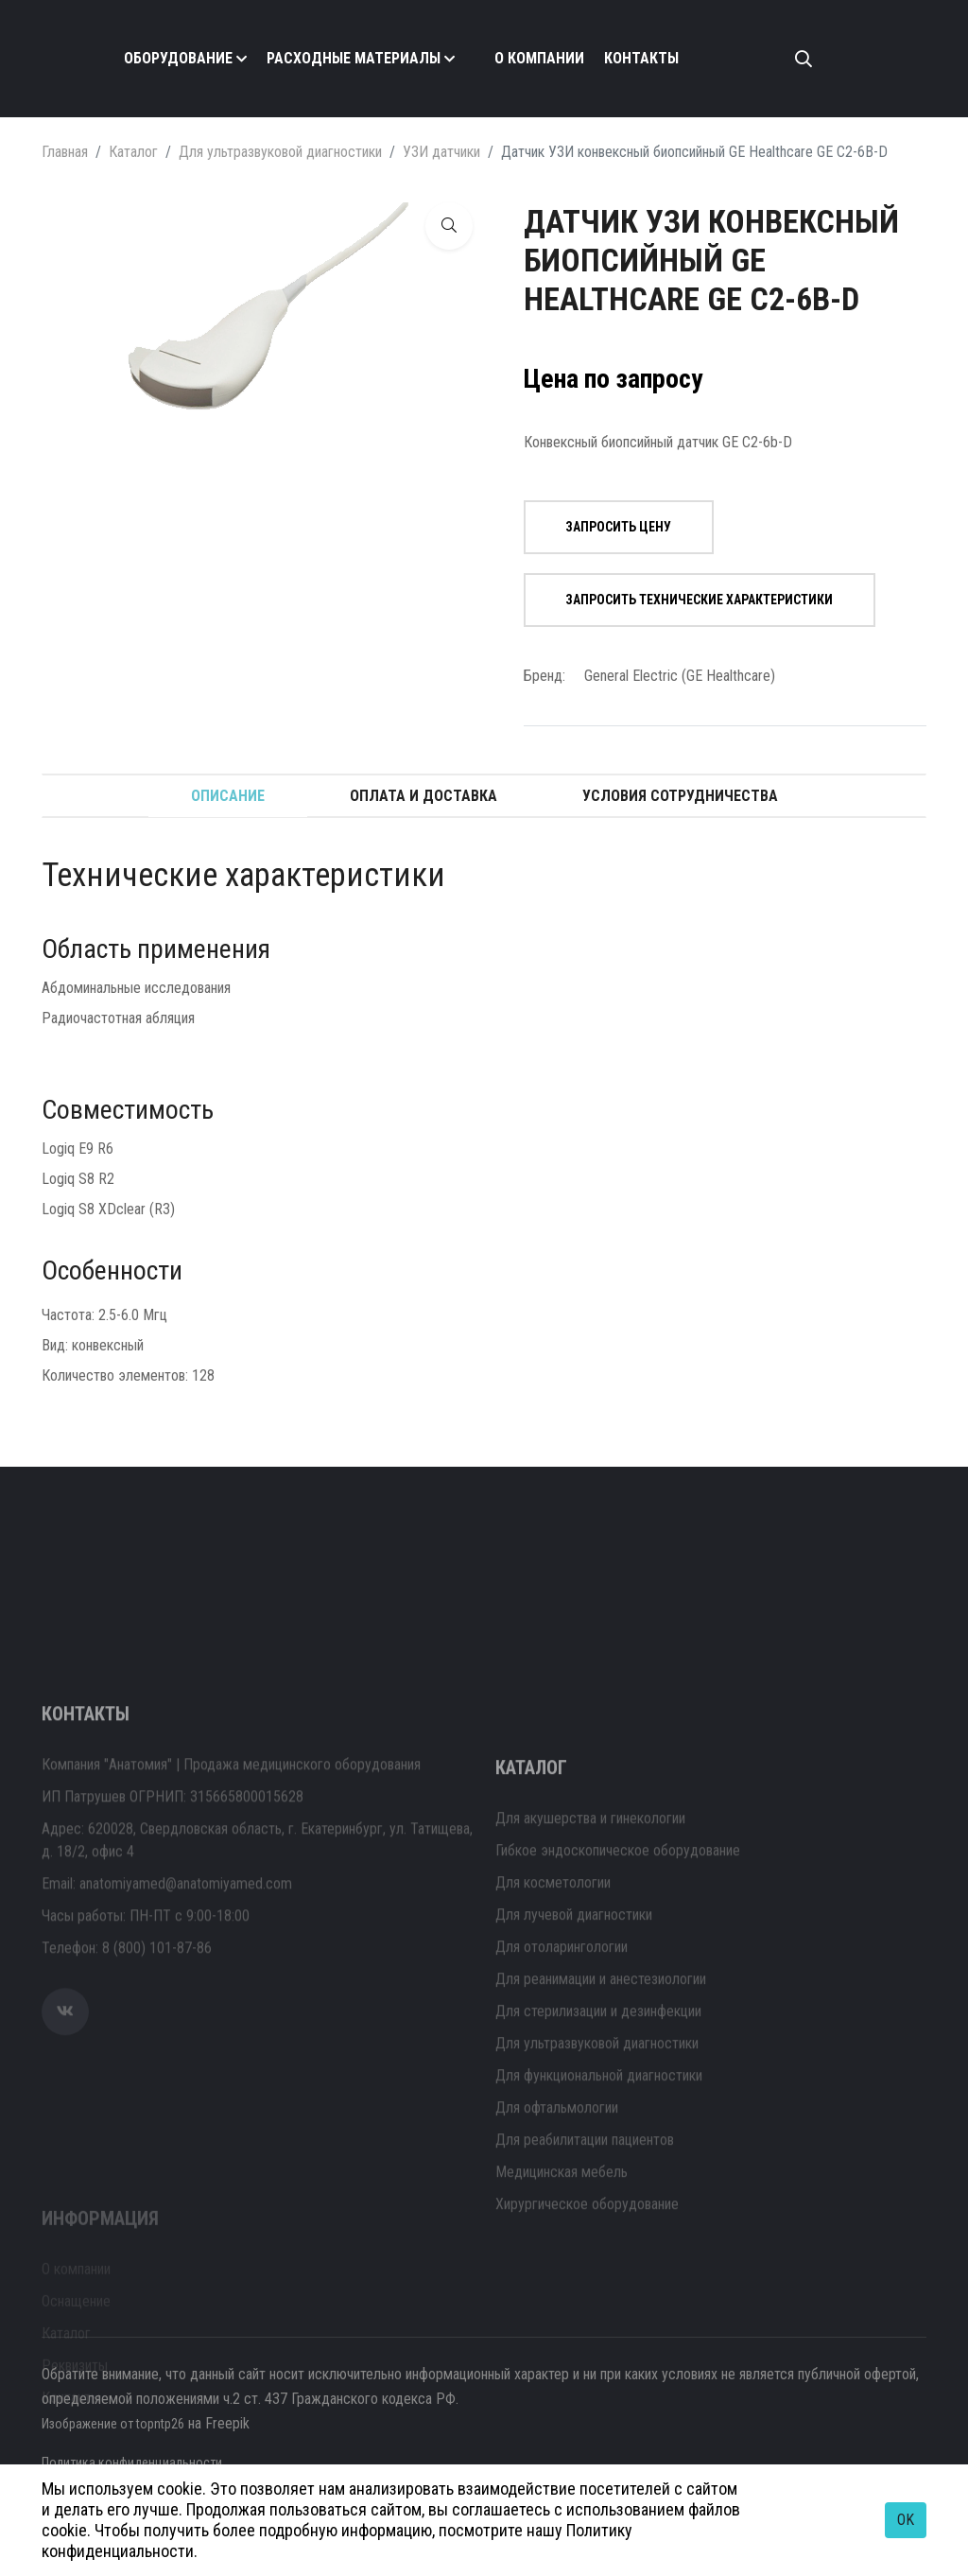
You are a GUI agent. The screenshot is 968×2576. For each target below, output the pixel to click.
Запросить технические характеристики (686, 599)
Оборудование (178, 58)
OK (905, 2520)
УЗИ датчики (441, 152)
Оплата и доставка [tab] (423, 796)
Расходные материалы (354, 58)
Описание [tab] (228, 796)
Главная (65, 152)
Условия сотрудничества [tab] (680, 796)
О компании (539, 58)
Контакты (641, 58)
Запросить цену (605, 526)
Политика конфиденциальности (137, 2462)
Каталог (133, 152)
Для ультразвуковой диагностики (280, 152)
